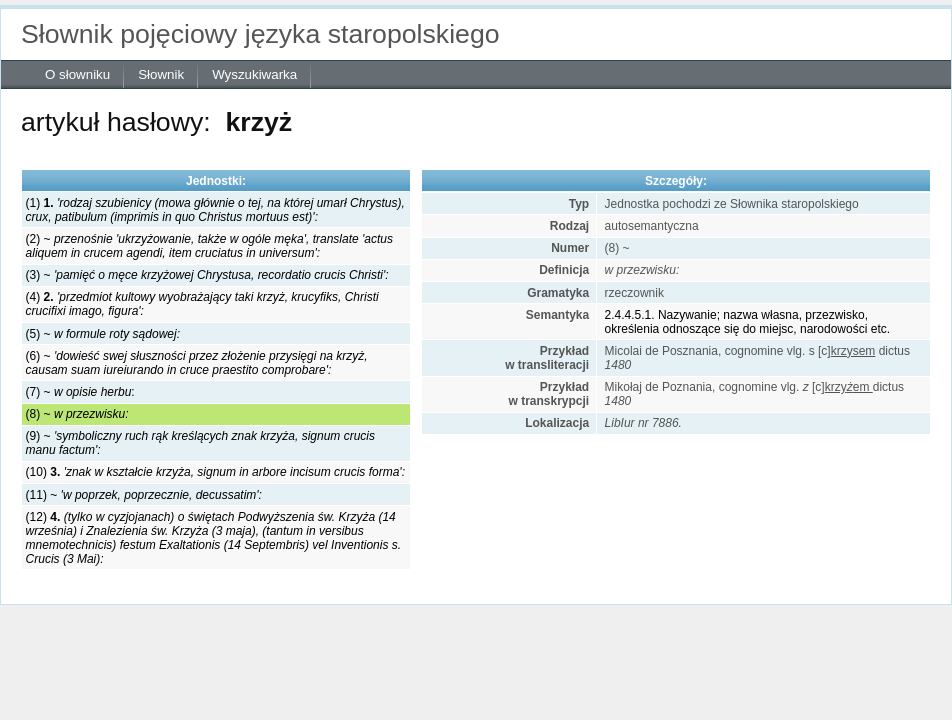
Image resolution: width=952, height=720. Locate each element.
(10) (215, 472)
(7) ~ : (80, 392)
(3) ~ (207, 275)
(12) (214, 538)
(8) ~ (77, 414)
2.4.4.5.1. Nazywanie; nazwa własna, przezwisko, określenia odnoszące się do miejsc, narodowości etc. (747, 322)
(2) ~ (209, 246)
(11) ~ (144, 495)
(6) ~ (197, 363)
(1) (215, 210)
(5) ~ (103, 334)
